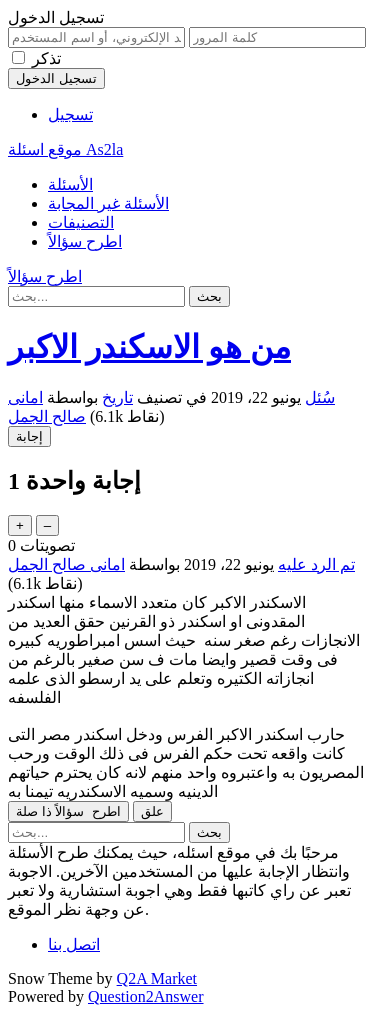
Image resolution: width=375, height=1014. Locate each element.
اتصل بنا (74, 944)
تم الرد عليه (316, 564)
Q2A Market (157, 978)
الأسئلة (70, 184)
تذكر (46, 58)
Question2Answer (146, 996)
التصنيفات (81, 222)
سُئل (320, 397)
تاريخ (117, 397)
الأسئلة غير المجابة (108, 203)
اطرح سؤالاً (85, 241)
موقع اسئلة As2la (65, 149)
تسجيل (70, 114)
